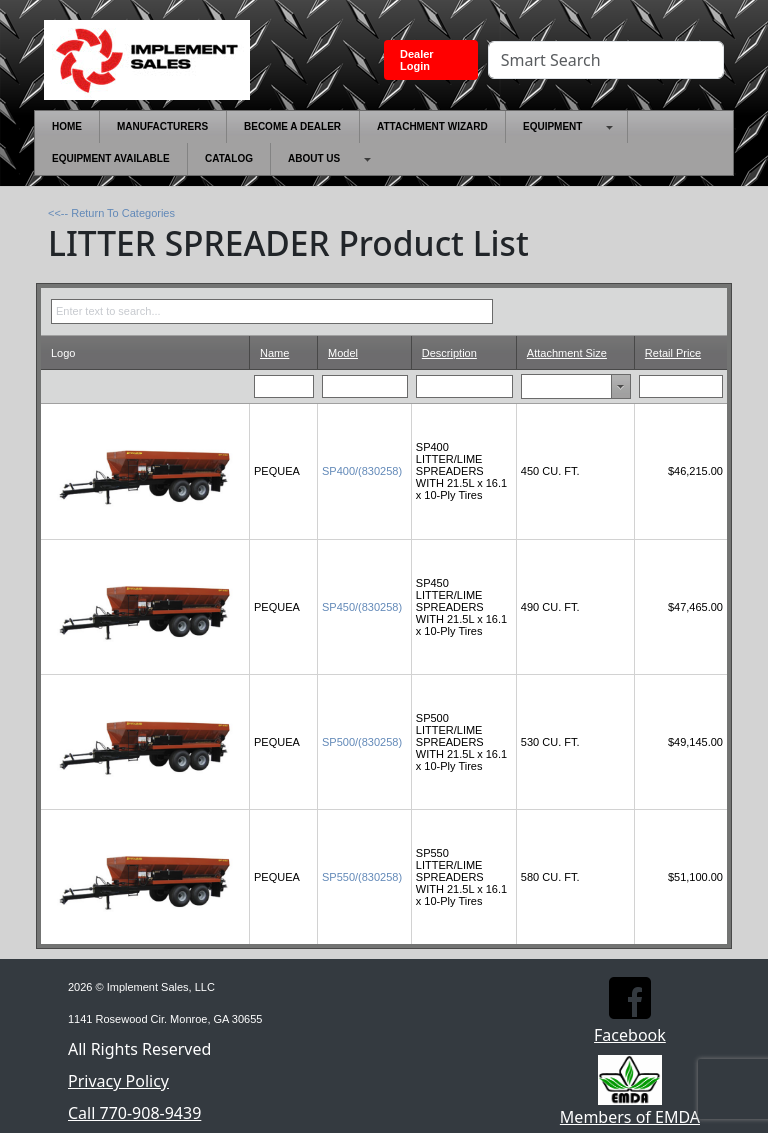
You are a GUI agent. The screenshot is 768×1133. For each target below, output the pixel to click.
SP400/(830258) (362, 471)
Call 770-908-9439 (134, 1113)
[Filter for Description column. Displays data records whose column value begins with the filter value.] (465, 386)
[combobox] (556, 386)
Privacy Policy (118, 1081)
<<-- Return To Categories (111, 213)
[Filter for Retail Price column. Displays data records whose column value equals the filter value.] (681, 386)
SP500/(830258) (362, 742)
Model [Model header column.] (343, 353)
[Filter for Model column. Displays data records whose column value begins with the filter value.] (365, 386)
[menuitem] (67, 127)
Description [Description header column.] (449, 353)
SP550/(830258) (362, 877)
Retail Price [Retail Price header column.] (673, 353)
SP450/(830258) (362, 607)
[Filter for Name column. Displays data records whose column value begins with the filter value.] (284, 386)
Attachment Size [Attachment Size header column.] (567, 353)
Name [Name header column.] (274, 353)
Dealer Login (417, 60)
